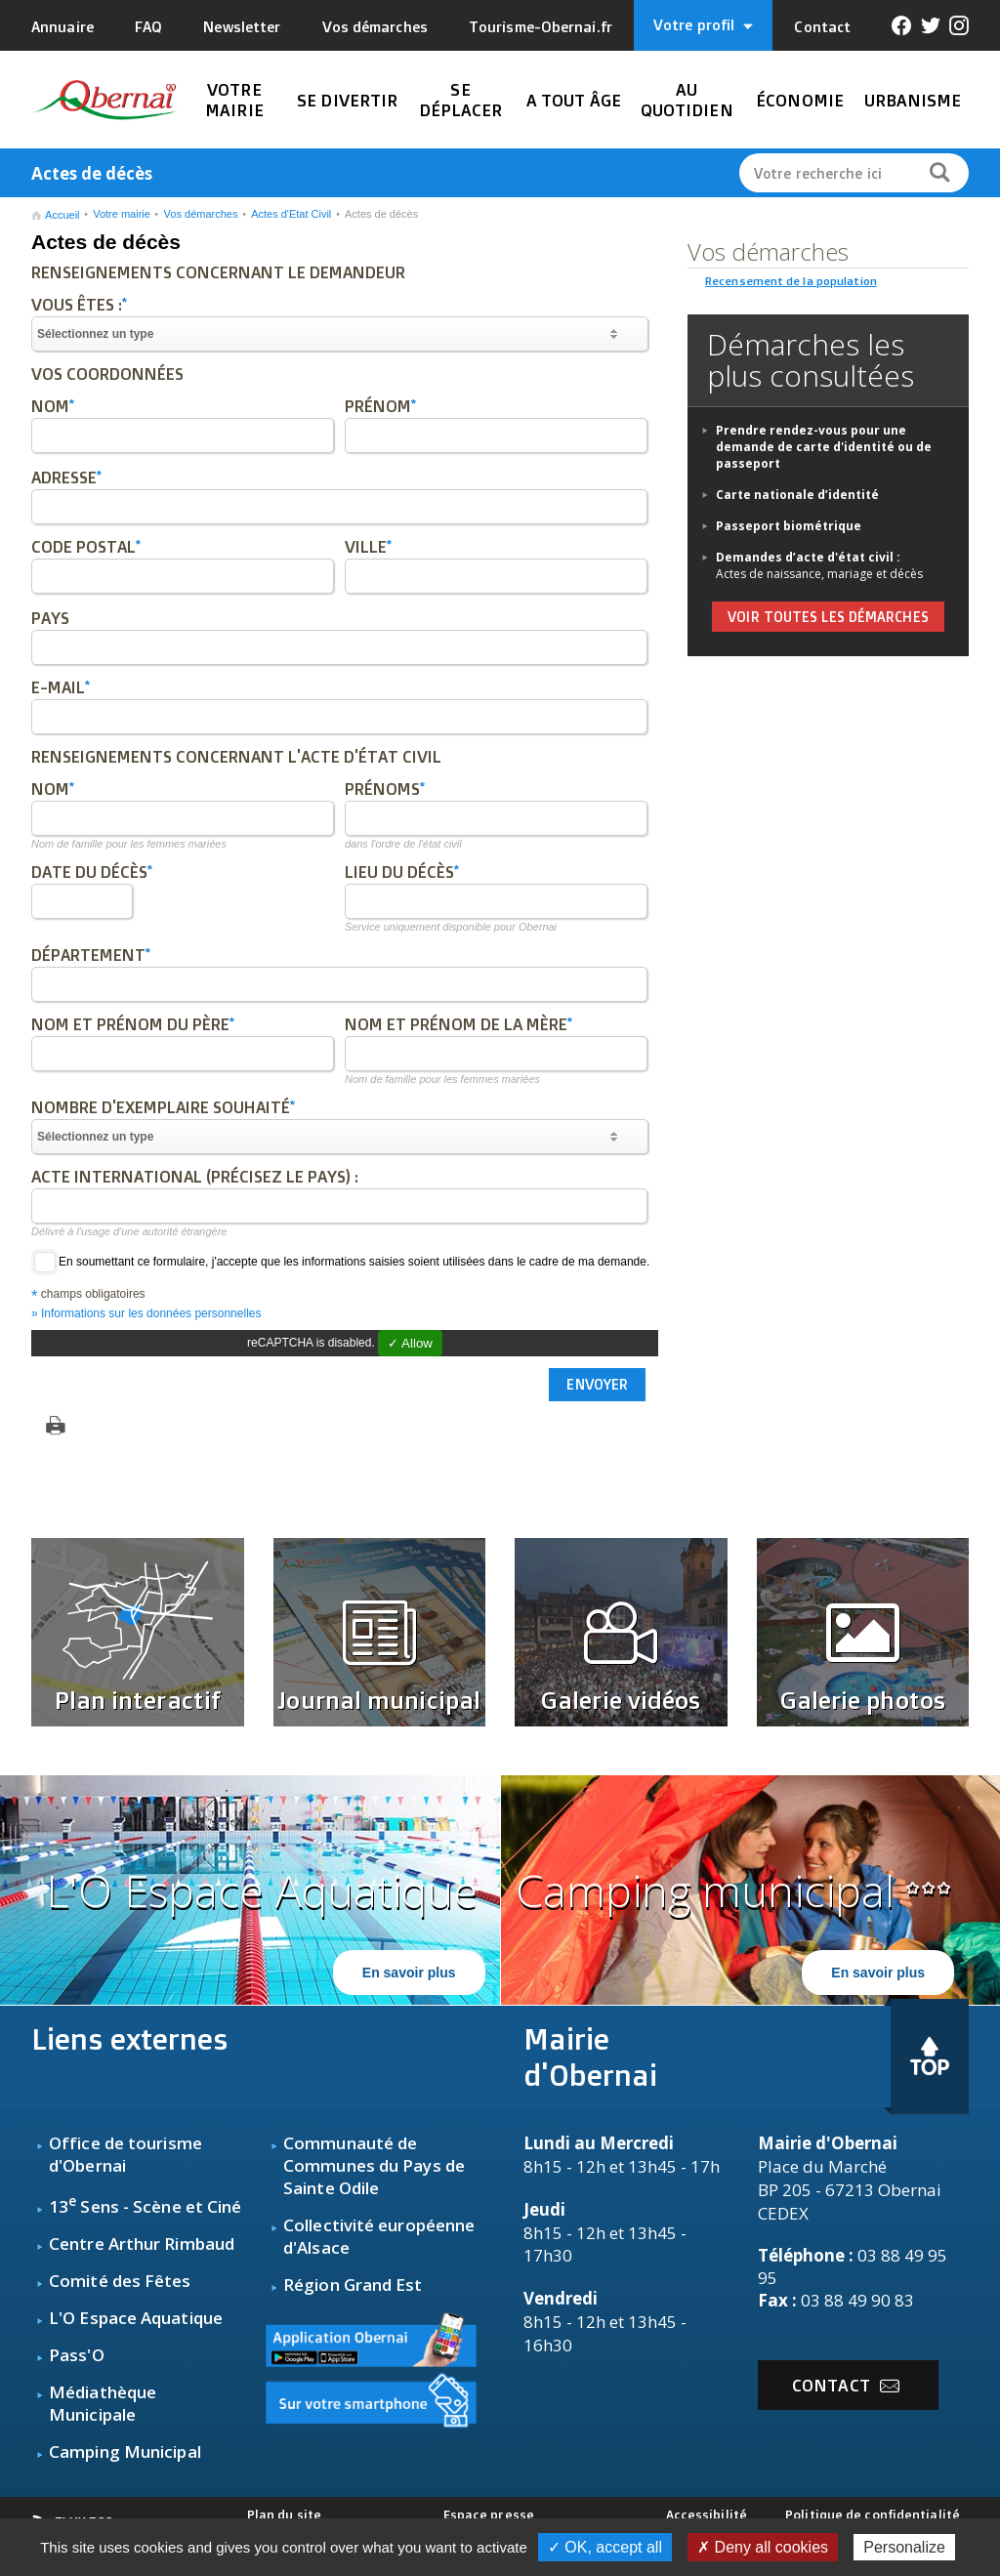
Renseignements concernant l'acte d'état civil (236, 756)
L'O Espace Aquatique (136, 2317)
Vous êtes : (79, 304)
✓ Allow (410, 1343)
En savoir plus (409, 1972)
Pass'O (76, 2355)
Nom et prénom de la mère (458, 1024)
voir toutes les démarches (828, 616)
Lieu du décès (402, 871)
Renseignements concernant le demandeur (218, 272)
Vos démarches (375, 27)
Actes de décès (381, 214)
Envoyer (597, 1384)
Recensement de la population (791, 280)
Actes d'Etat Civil (291, 214)
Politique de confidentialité (872, 2514)
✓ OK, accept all (605, 2547)
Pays (50, 617)
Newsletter (241, 27)
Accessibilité (706, 2514)
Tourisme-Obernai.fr (540, 27)
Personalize (904, 2547)
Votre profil (703, 25)
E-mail (60, 687)
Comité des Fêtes (120, 2280)
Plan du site (284, 2514)
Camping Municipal (125, 2451)
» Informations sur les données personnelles (146, 1313)
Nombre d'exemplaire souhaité (163, 1107)
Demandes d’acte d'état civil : (808, 557)
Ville (368, 546)
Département (90, 954)
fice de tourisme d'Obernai (125, 2154)
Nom (52, 405)
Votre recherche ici (818, 173)
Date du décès (91, 871)
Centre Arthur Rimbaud (141, 2243)
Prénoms (385, 788)
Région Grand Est (353, 2284)
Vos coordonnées (107, 373)
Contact (822, 27)
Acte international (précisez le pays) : (194, 1176)
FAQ (148, 27)
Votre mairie (121, 214)
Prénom (380, 405)
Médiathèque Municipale (102, 2403)
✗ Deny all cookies (762, 2547)
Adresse (66, 477)
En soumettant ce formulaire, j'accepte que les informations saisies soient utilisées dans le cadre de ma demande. (340, 1261)
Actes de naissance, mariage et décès (819, 573)
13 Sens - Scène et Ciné (145, 2206)
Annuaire (62, 27)
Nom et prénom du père (132, 1024)
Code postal (86, 546)
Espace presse (488, 2514)
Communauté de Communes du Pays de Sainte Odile (374, 2165)
